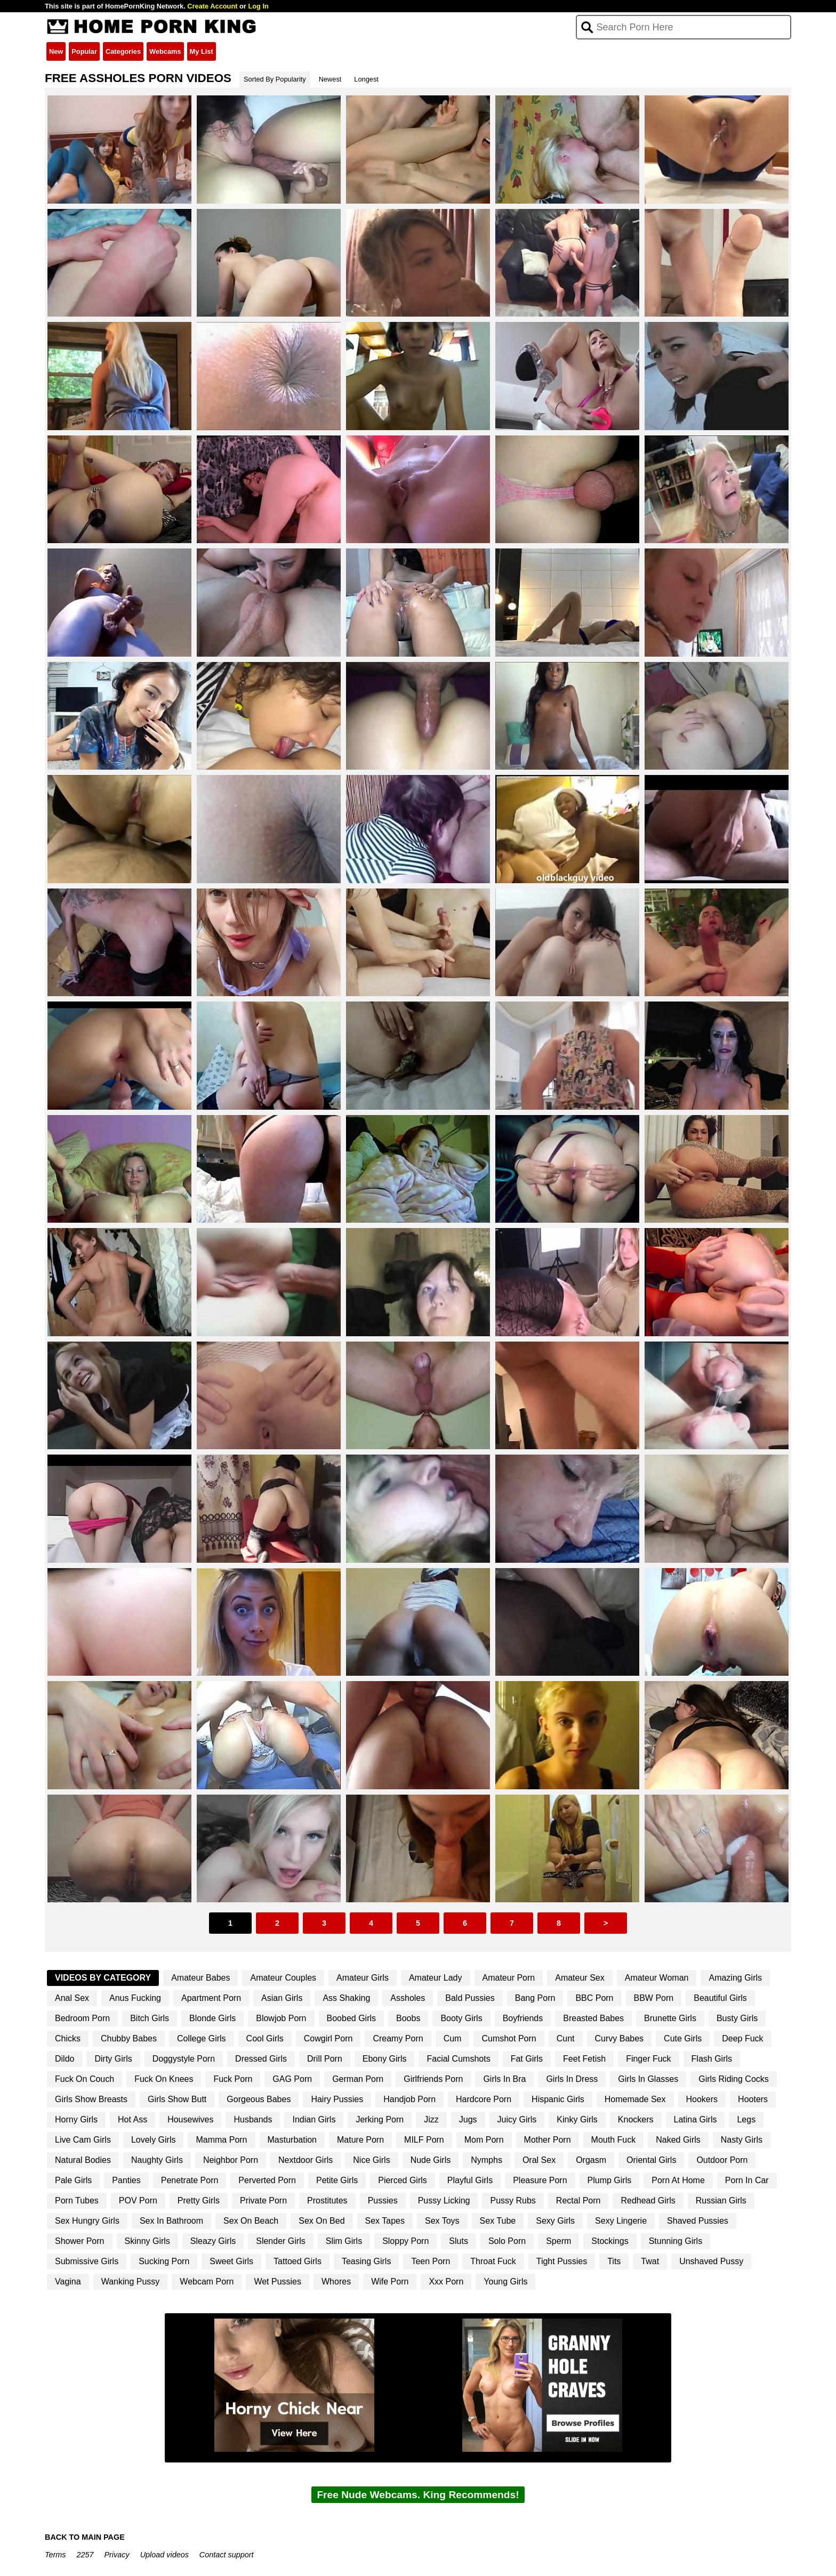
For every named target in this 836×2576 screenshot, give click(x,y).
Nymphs (486, 2160)
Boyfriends (523, 2018)
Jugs (468, 2119)
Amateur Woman (657, 1977)
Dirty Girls (113, 2058)
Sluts (458, 2241)
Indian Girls (313, 2119)
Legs (746, 2119)
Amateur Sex (579, 1977)
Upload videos (164, 2554)
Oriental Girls (651, 2160)
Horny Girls (76, 2119)
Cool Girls (265, 2038)
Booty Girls (461, 2018)
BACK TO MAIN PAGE (85, 2537)
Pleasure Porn (540, 2180)
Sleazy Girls (213, 2241)
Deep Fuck (742, 2038)
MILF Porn (424, 2139)
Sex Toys (442, 2220)
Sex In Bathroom (171, 2220)
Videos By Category (103, 1977)
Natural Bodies (83, 2160)
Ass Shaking (346, 1997)
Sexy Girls (555, 2220)
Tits (614, 2261)
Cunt (566, 2038)
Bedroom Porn (82, 2018)
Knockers (636, 2119)
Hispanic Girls (558, 2099)
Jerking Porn (380, 2119)
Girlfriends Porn (433, 2079)
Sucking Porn (164, 2261)
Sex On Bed (321, 2220)
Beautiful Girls (720, 1997)
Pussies (383, 2200)
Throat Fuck (493, 2261)
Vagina (68, 2281)
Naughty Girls (157, 2160)
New (56, 51)
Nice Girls (371, 2160)
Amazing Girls (735, 1977)
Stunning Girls (676, 2241)
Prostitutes (327, 2200)
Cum (453, 2038)
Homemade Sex (635, 2099)
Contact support (226, 2554)
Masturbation (292, 2139)
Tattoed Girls (297, 2261)
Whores (336, 2281)
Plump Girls (610, 2180)
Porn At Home (678, 2180)
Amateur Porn (509, 1977)
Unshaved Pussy (711, 2261)
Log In (258, 6)
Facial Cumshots (458, 2058)
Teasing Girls (366, 2261)
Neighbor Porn (230, 2160)
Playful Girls (470, 2180)
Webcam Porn (207, 2281)
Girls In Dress (572, 2079)
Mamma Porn (221, 2139)
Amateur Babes (200, 1977)
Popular (84, 51)
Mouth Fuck (613, 2139)
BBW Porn (654, 1997)
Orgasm (591, 2160)
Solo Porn (507, 2241)
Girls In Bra (504, 2079)
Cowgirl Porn (328, 2038)
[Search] (684, 27)
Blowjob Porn (281, 2018)
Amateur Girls (362, 1977)
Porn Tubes (77, 2200)
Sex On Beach (250, 2220)
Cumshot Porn (508, 2038)
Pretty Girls (199, 2200)
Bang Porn (535, 1997)
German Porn (357, 2079)
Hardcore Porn (483, 2099)
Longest (366, 79)
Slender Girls (280, 2241)
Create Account (212, 6)
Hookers (702, 2099)
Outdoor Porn (721, 2160)
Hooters (753, 2099)
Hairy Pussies (337, 2099)
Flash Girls (712, 2058)
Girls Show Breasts (91, 2099)
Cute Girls (683, 2038)
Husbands (253, 2119)
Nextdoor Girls (305, 2160)
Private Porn (263, 2200)
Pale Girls (73, 2180)
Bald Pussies (470, 1997)
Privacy (116, 2554)
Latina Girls (695, 2119)
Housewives (190, 2119)
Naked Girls (678, 2139)
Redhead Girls (648, 2200)
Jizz (431, 2119)
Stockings (609, 2241)
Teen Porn (430, 2261)
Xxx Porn (446, 2281)
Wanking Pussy (130, 2281)
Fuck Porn (232, 2079)
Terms (55, 2554)
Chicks (68, 2038)
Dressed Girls (261, 2058)
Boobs (408, 2018)
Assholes (407, 1997)
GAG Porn (292, 2079)
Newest (330, 79)
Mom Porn (484, 2139)
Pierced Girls (402, 2180)
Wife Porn (389, 2281)
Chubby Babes (129, 2038)
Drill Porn (324, 2058)
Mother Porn (547, 2139)
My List (201, 51)
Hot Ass (132, 2119)
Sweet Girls (231, 2261)
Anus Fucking (135, 1997)
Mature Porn (360, 2139)
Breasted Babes (593, 2018)
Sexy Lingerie (621, 2220)
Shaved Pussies (697, 2220)
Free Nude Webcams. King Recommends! (418, 2494)
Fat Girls (527, 2058)
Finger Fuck (648, 2058)
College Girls (201, 2038)
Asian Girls (281, 1997)
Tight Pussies (561, 2261)
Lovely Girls (153, 2139)
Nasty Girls (741, 2139)
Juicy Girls (517, 2119)
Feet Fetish (584, 2058)
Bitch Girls (149, 2018)
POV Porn (138, 2200)
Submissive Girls (86, 2261)
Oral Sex (539, 2160)
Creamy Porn (398, 2038)
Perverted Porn (267, 2180)
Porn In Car (747, 2180)
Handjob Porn (409, 2099)
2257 (84, 2554)
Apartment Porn (211, 1997)
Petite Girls (337, 2180)
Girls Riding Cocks (733, 2079)
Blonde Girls (212, 2018)
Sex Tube (498, 2220)
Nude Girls (431, 2160)
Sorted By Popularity (275, 79)
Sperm (558, 2241)
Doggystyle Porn (183, 2058)
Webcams (165, 51)
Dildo (64, 2058)
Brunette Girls (670, 2018)
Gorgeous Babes (259, 2099)
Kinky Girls (577, 2119)
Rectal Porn (578, 2200)
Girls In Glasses (648, 2079)
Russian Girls (721, 2200)
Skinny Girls (147, 2241)
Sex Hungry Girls (87, 2220)
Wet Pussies (277, 2281)
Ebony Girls (385, 2058)
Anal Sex (72, 1997)
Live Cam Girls (83, 2139)
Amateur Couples (283, 1977)
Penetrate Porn (190, 2180)
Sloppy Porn (405, 2241)
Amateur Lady (435, 1977)
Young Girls (505, 2281)
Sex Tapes (385, 2220)
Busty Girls (737, 2018)
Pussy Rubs (512, 2200)
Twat (650, 2261)
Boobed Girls (351, 2018)
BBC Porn (594, 1997)
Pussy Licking (444, 2200)
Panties (126, 2180)
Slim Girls (344, 2241)
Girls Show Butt (177, 2099)
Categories (123, 51)
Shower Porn (79, 2241)
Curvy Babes (619, 2038)
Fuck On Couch (84, 2079)
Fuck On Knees (163, 2079)
